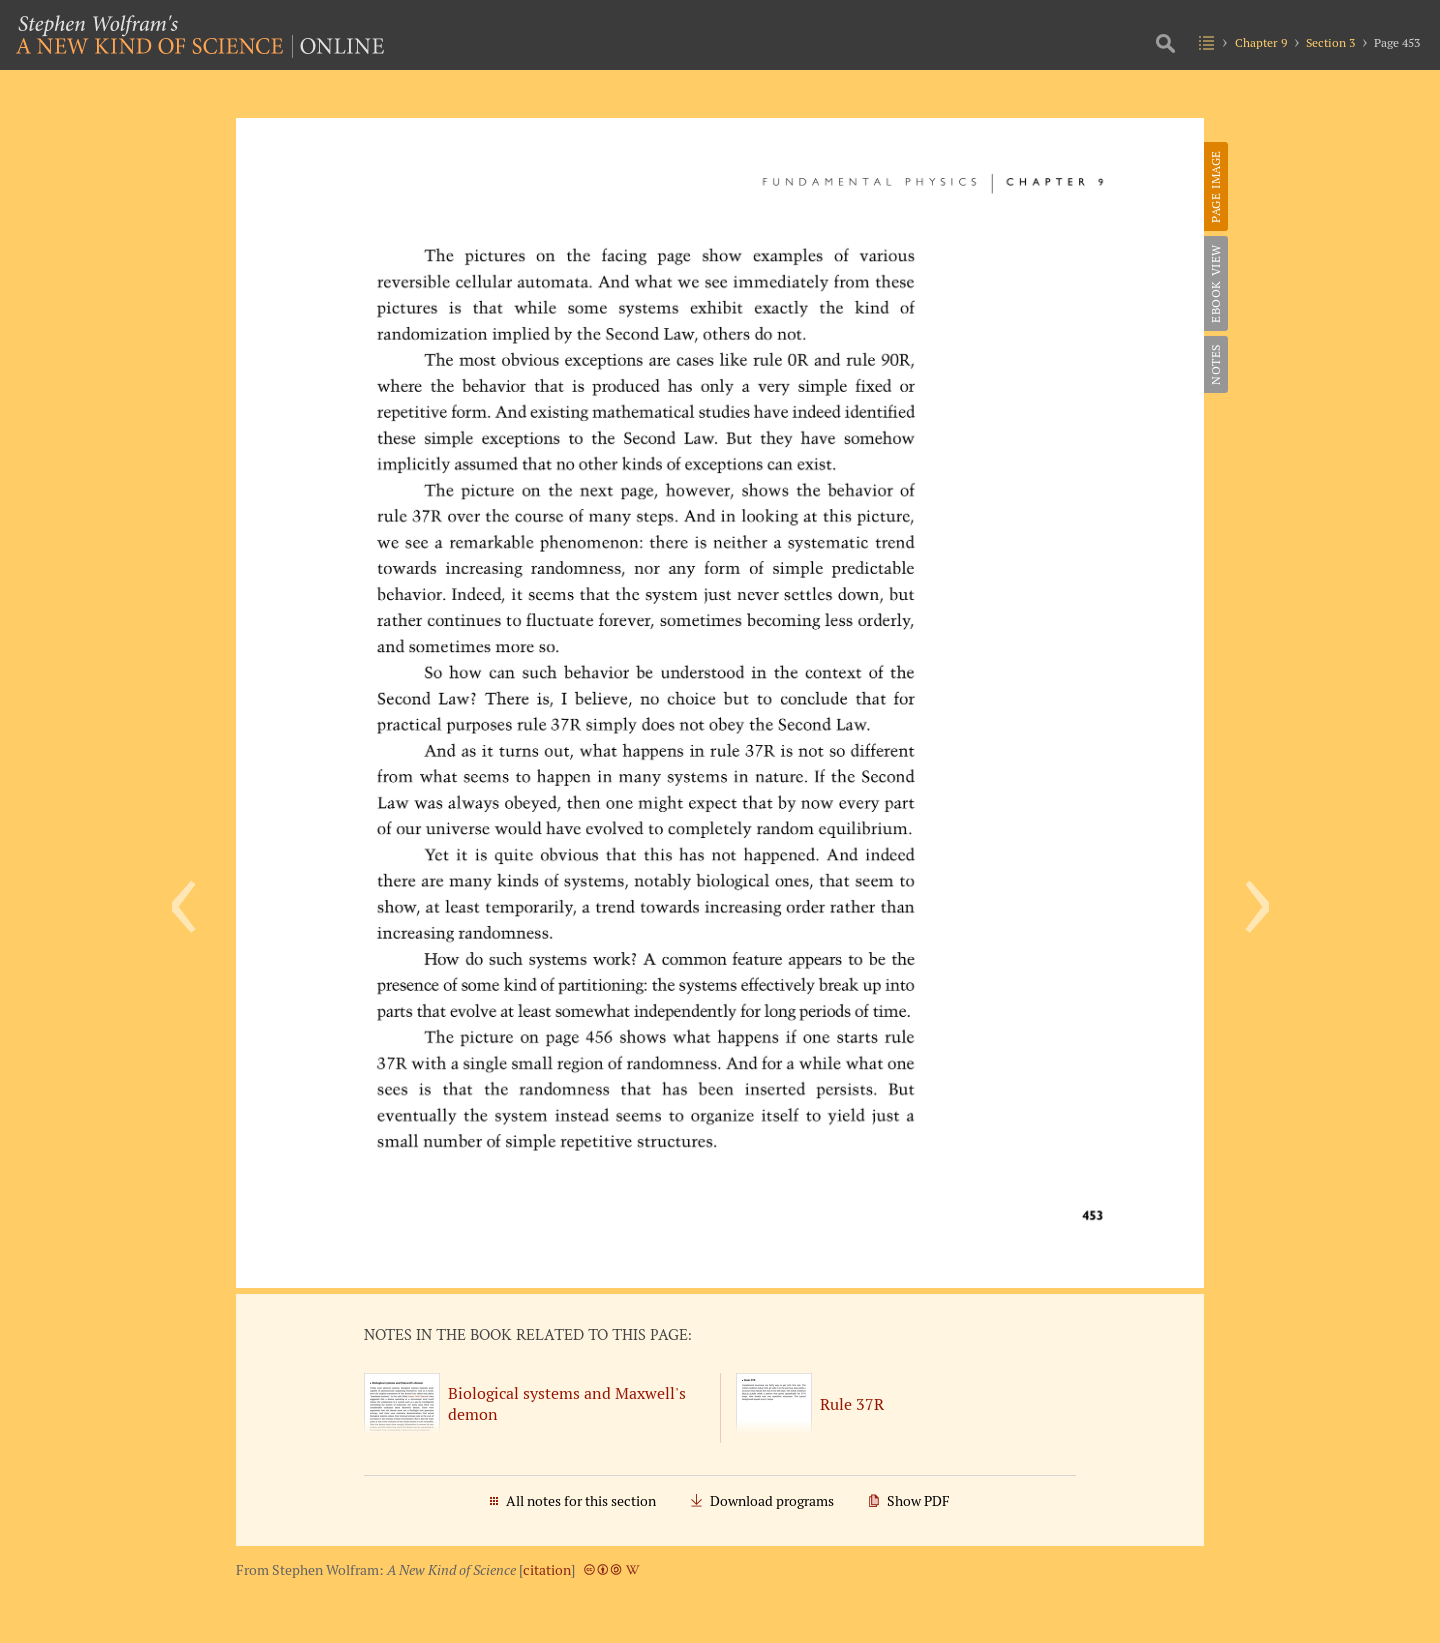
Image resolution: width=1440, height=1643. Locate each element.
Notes (1215, 364)
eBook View (1215, 283)
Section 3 (1330, 42)
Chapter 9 (1261, 42)
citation (547, 1570)
